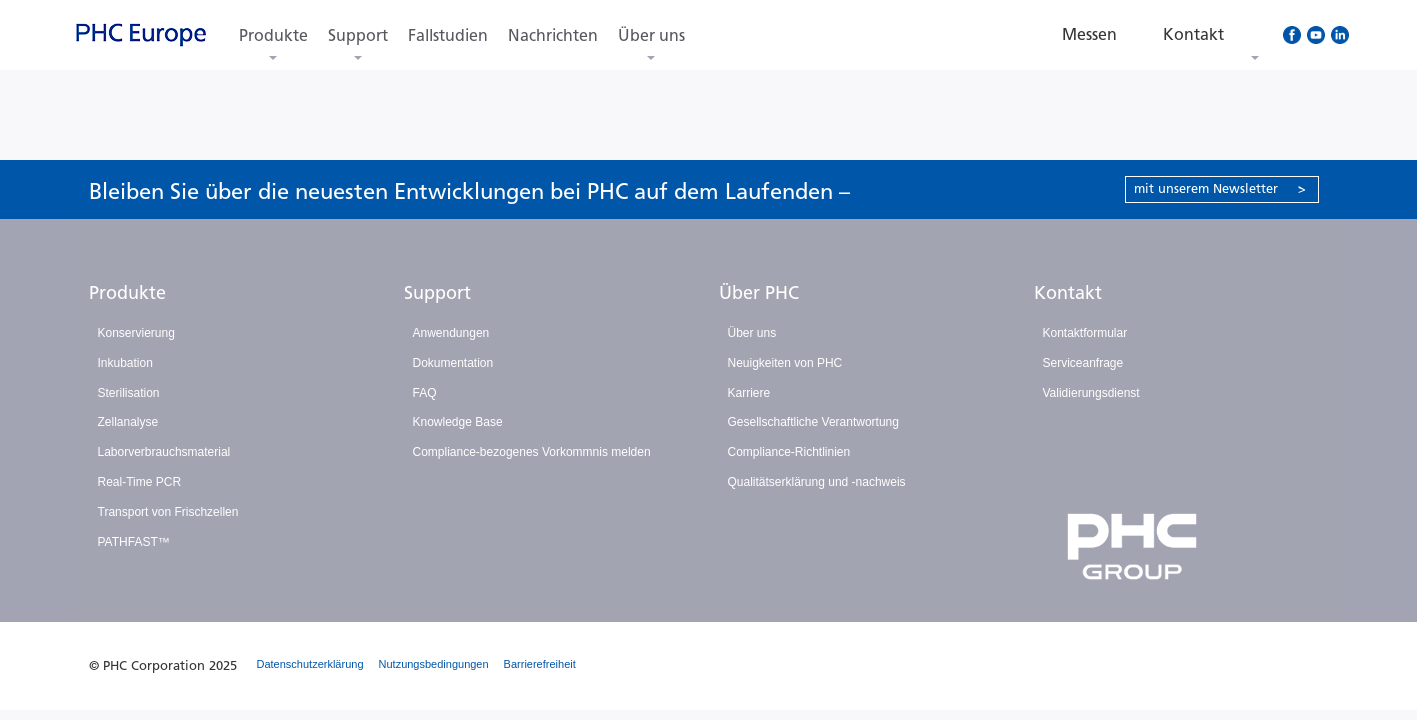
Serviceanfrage (1083, 363)
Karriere (749, 393)
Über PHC (759, 293)
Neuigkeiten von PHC (785, 363)
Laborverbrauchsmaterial (164, 452)
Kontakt (1068, 293)
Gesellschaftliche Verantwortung (813, 422)
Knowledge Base (458, 422)
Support (358, 35)
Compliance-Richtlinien (789, 452)
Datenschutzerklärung (310, 664)
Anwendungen (451, 333)
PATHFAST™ (134, 542)
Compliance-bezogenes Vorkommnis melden (532, 452)
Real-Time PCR (140, 482)
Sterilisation (129, 393)
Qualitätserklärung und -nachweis (817, 482)
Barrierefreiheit (540, 664)
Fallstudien (448, 35)
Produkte (273, 35)
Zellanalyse (128, 422)
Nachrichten (553, 35)
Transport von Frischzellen (168, 512)
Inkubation (125, 363)
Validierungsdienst (1091, 393)
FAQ (425, 393)
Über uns (651, 35)
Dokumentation (453, 363)
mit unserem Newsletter (1220, 188)
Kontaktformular (1085, 333)
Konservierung (136, 333)
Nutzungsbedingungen (434, 664)
